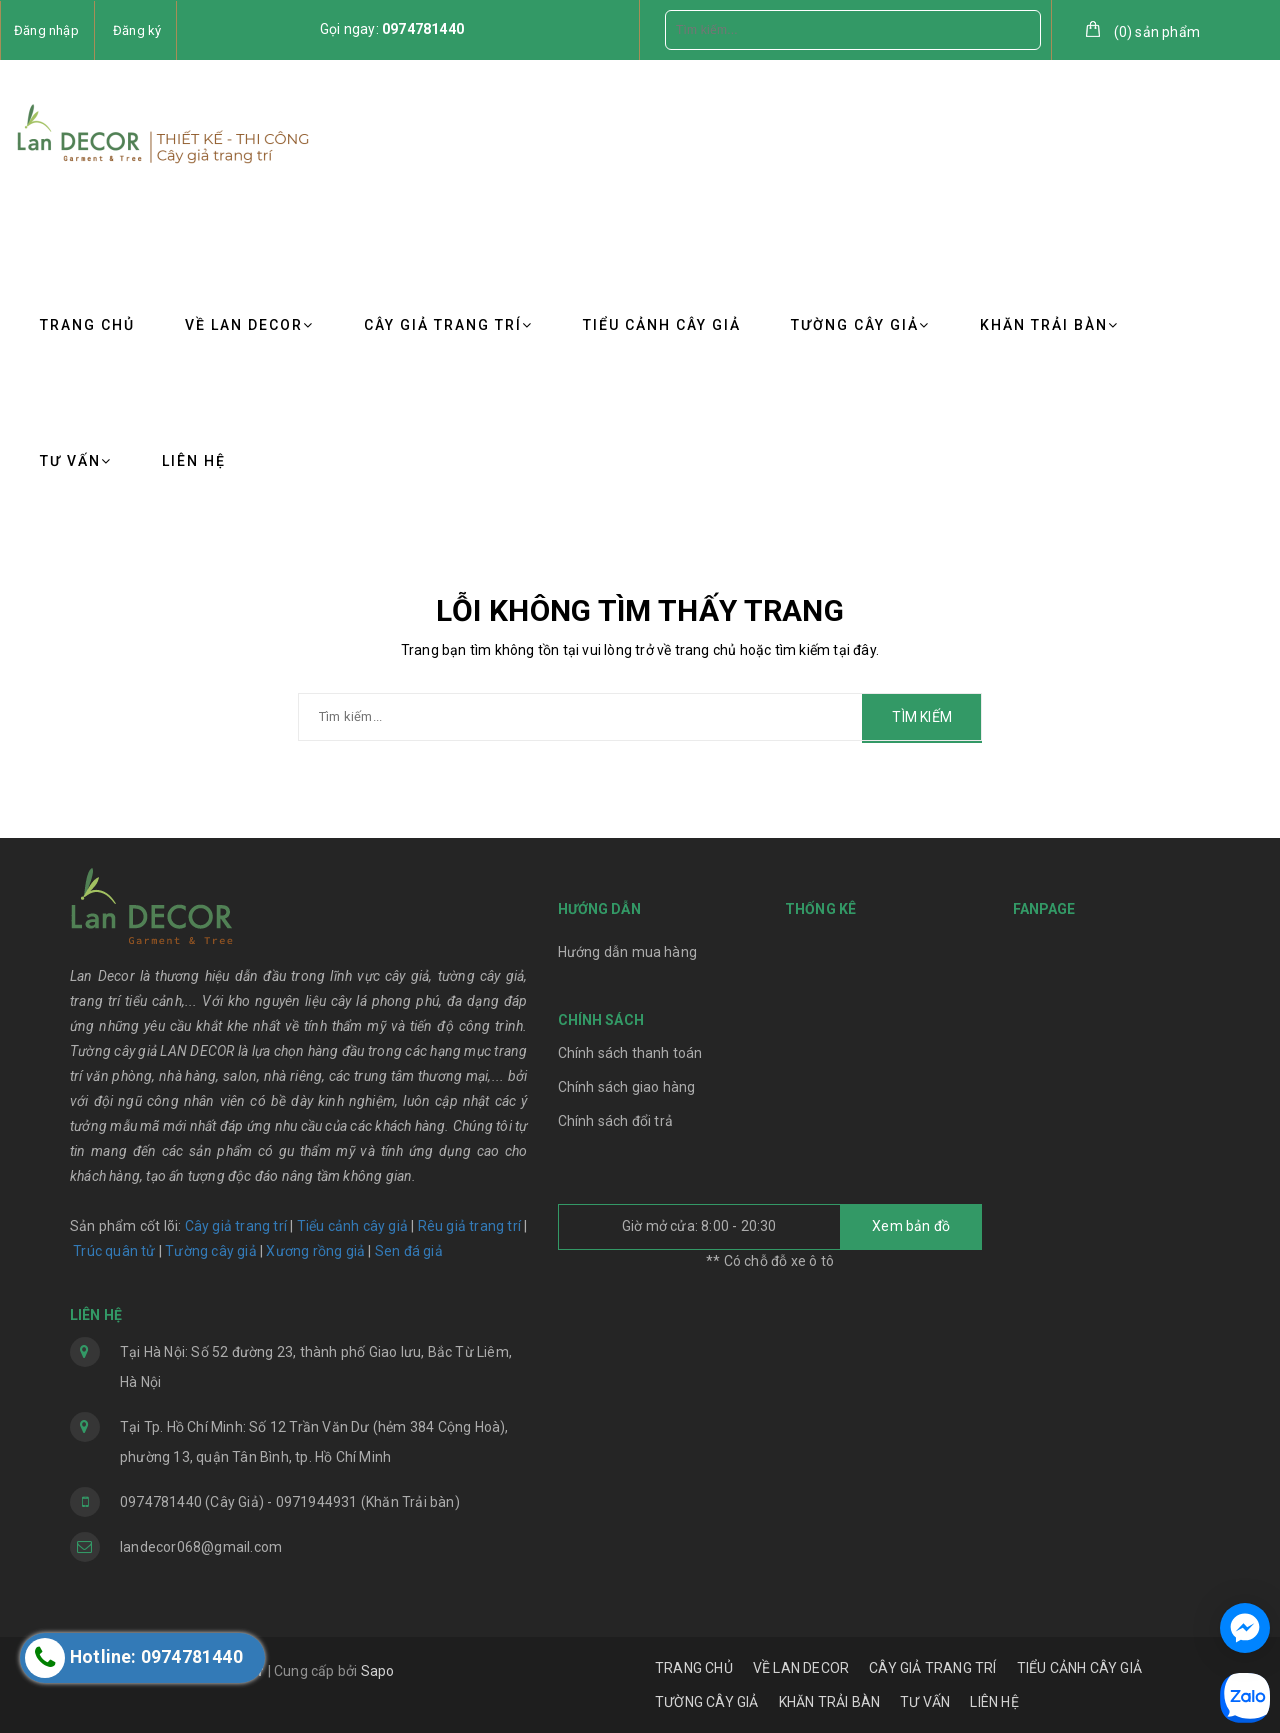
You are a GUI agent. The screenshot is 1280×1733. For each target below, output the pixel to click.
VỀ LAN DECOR (249, 325)
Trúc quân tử (114, 1251)
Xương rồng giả (315, 1251)
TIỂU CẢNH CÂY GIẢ (662, 325)
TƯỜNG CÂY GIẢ (860, 325)
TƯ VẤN (76, 461)
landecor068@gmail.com (201, 1547)
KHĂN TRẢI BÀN (1049, 325)
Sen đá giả (409, 1251)
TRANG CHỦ (87, 325)
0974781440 (423, 29)
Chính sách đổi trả (616, 1121)
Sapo (378, 1671)
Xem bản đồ (911, 1226)
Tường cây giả (209, 1251)
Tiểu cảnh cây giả (352, 1226)
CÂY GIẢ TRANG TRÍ (448, 325)
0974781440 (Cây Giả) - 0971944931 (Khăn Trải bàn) (290, 1502)
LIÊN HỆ (194, 461)
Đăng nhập (46, 30)
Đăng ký (137, 30)
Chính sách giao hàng (627, 1087)
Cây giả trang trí (236, 1226)
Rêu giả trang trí (469, 1226)
